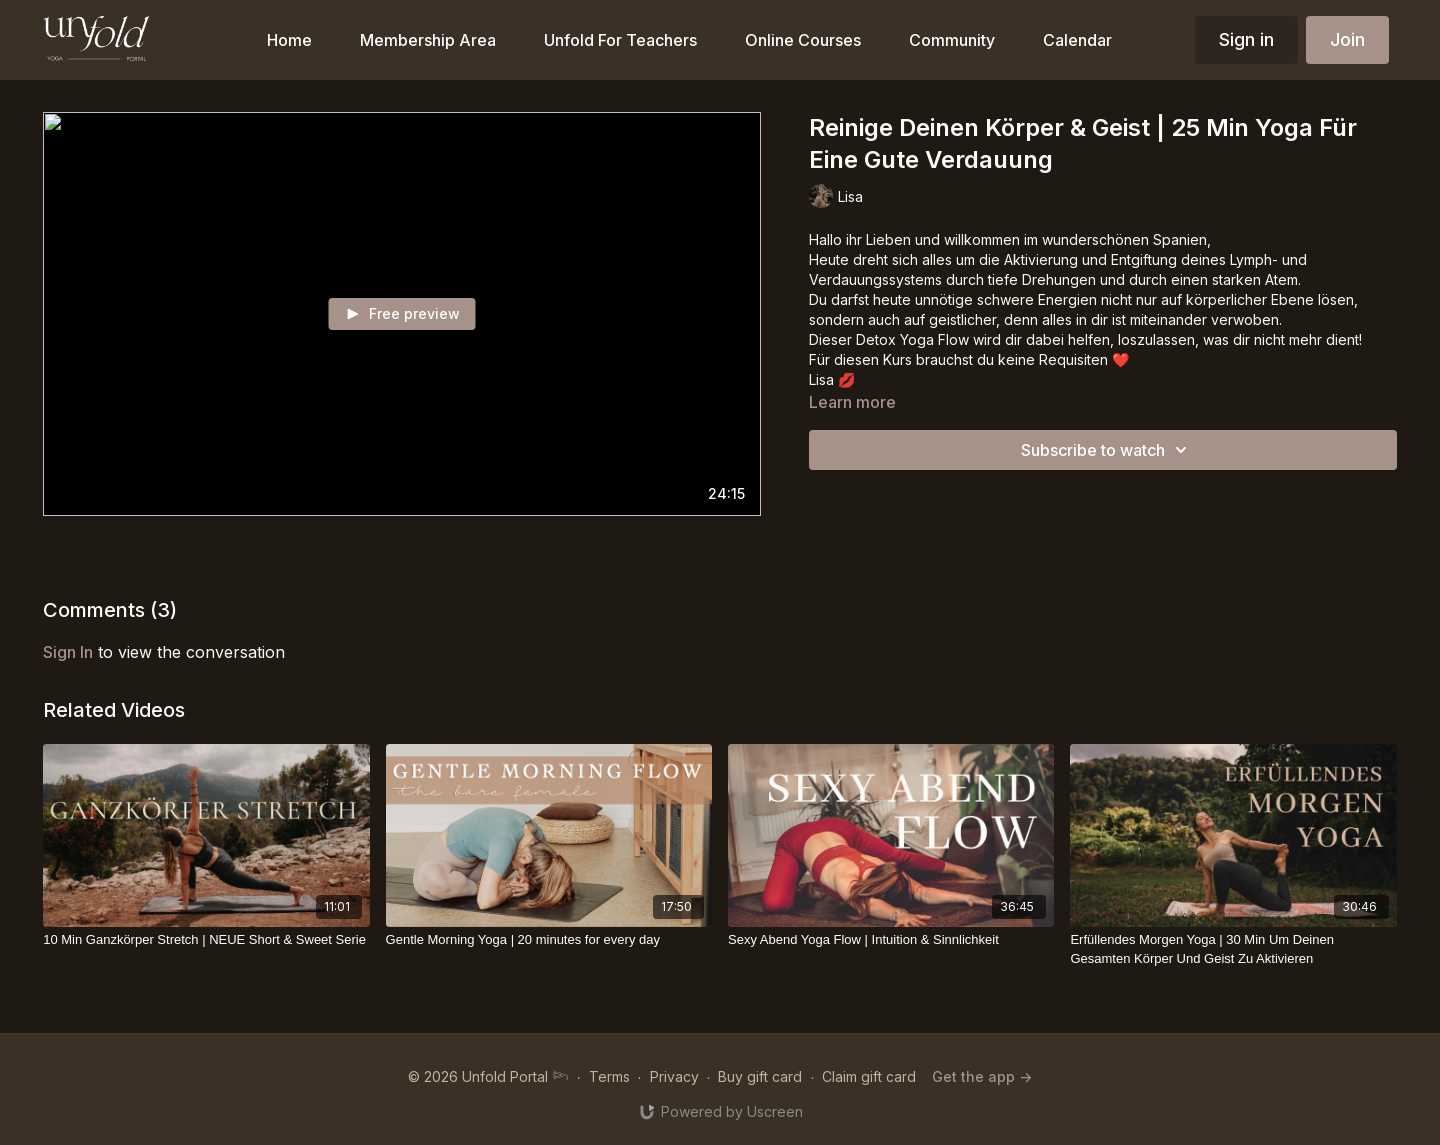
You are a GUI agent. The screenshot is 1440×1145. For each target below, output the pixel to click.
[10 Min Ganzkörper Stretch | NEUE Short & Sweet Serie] (206, 940)
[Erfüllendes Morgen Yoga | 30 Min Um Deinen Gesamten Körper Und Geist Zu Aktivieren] (1233, 949)
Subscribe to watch (1107, 450)
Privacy (674, 1076)
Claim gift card (869, 1076)
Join (1347, 39)
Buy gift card (760, 1076)
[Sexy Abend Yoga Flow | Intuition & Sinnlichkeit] (891, 940)
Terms (609, 1076)
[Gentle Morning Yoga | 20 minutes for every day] (549, 940)
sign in (68, 652)
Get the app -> (982, 1076)
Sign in (1246, 39)
